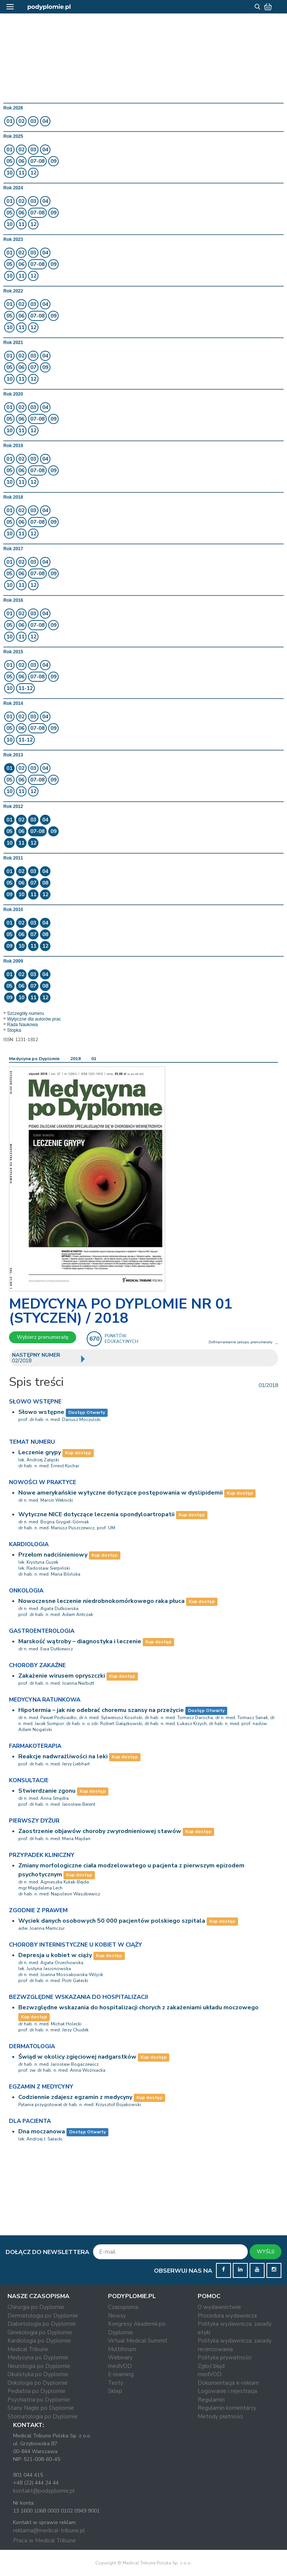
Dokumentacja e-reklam (228, 2383)
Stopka (14, 1030)
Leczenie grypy (39, 1452)
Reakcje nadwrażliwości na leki (63, 1756)
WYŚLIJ (265, 2251)
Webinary (120, 2357)
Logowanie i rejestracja (227, 2391)
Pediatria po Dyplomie (36, 2391)
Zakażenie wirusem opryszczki (61, 1676)
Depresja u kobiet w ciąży (55, 1955)
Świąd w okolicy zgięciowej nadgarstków (77, 2057)
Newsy (117, 2315)
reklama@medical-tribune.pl (49, 2530)
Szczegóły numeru (25, 1013)
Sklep (115, 2391)
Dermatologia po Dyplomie (42, 2315)
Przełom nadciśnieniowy (52, 1555)
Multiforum (122, 2349)
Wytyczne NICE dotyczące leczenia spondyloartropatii (96, 1514)
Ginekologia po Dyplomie (39, 2332)
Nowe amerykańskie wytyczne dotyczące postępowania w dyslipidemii (120, 1493)
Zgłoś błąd (211, 2366)
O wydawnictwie (219, 2307)
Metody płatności (220, 2416)
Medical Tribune (27, 2349)
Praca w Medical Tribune (44, 2540)
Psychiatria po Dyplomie (38, 2399)
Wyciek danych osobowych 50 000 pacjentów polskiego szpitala (111, 1921)
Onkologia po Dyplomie (37, 2383)
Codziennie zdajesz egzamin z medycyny (75, 2097)
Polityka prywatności (224, 2357)
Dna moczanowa (41, 2131)
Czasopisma (123, 2307)
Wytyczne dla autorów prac (34, 1019)
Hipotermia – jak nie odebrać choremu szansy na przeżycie (101, 1710)
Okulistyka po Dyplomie (37, 2374)
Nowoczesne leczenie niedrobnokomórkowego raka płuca (101, 1601)
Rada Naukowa (22, 1024)
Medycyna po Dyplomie (34, 1059)
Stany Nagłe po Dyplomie (40, 2408)
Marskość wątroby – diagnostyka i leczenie (79, 1641)
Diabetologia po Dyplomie (41, 2324)
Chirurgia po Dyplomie (35, 2307)
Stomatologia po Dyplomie (42, 2416)
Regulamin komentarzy (227, 2408)
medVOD (120, 2366)
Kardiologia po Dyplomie (39, 2340)
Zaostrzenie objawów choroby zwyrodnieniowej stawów (99, 1831)
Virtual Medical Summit (137, 2340)
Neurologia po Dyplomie (38, 2366)
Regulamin (211, 2399)
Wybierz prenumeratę (42, 1337)
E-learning (121, 2374)
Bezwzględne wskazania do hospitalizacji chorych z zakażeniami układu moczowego (138, 2007)
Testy (115, 2383)
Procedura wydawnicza (227, 2315)
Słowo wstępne (41, 1412)
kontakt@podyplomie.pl (44, 2491)
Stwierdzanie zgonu (46, 1791)
